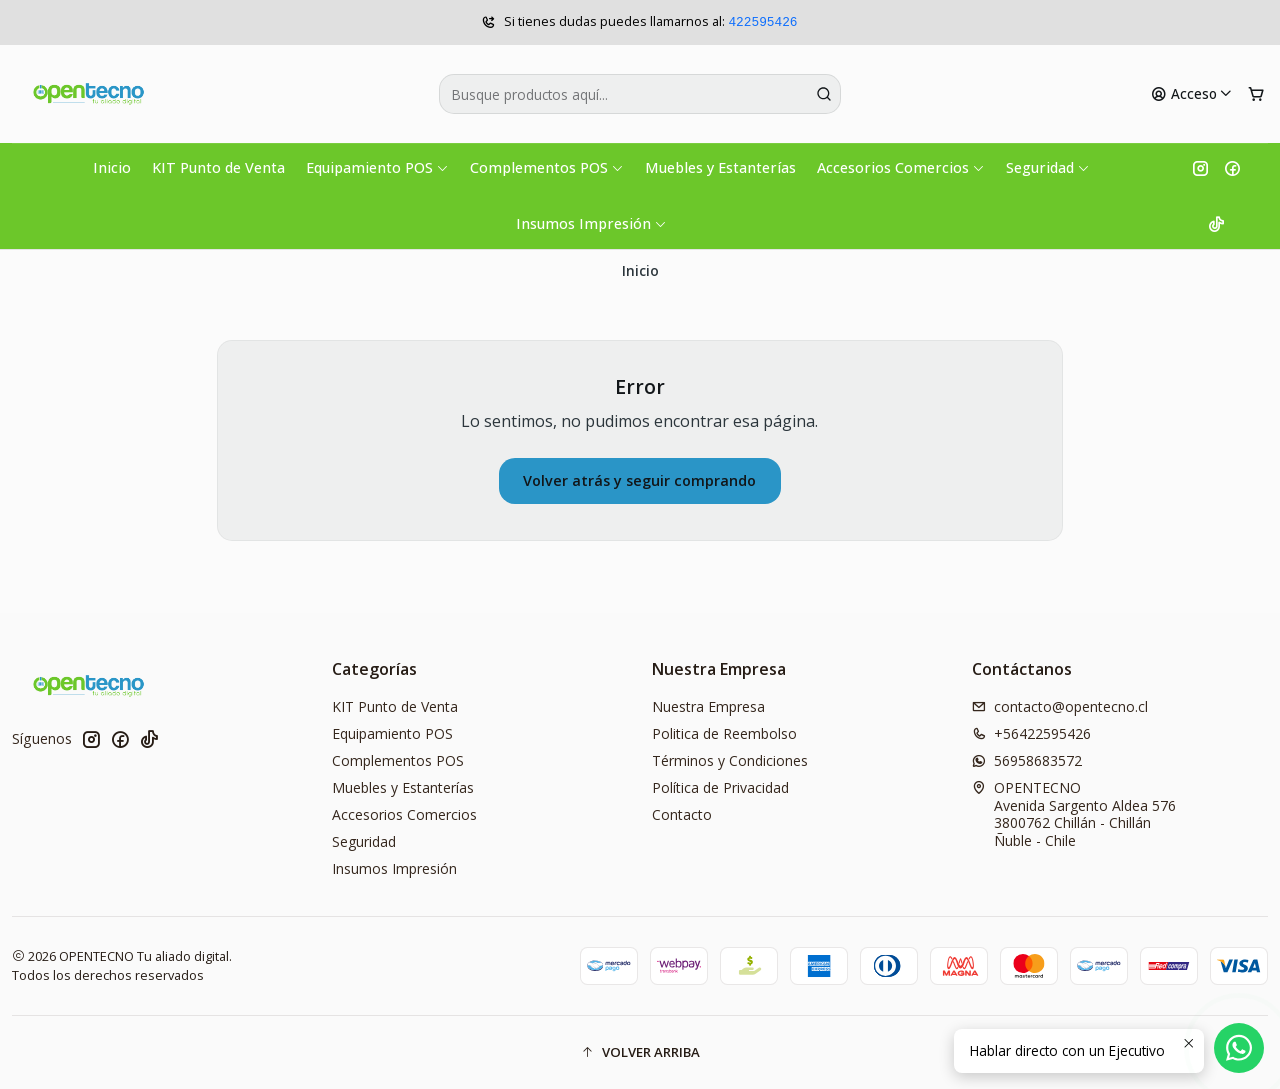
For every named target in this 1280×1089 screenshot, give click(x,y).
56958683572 (1027, 760)
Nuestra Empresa (708, 706)
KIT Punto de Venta (218, 167)
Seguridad (1048, 167)
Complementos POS (547, 167)
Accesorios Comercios (901, 167)
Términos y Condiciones (730, 760)
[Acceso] (1192, 94)
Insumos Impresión (591, 223)
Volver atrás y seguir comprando (639, 480)
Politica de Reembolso (724, 733)
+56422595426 (1031, 733)
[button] (640, 1052)
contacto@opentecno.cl (1060, 706)
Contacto (682, 814)
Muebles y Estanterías (720, 167)
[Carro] (1256, 94)
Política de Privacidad (720, 787)
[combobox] (640, 94)
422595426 (762, 22)
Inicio (112, 167)
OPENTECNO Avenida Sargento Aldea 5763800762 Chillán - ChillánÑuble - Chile (1074, 814)
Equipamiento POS (377, 167)
